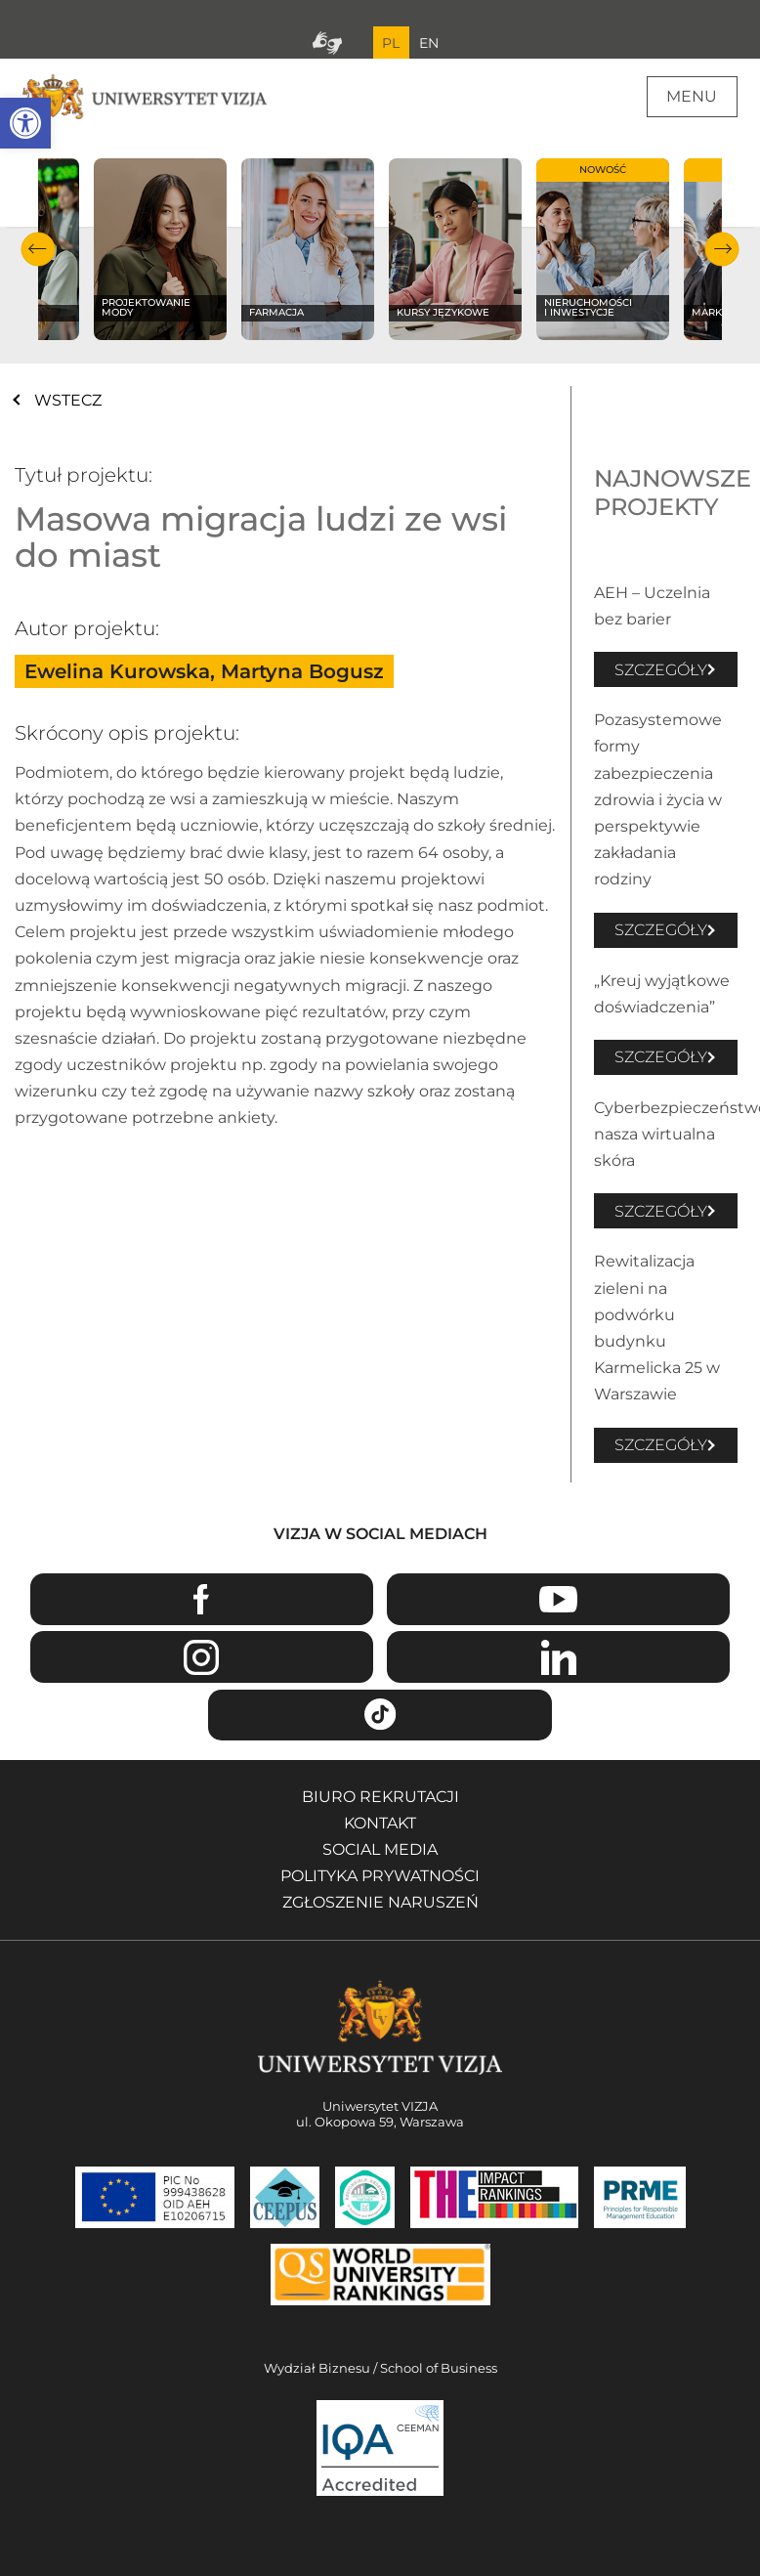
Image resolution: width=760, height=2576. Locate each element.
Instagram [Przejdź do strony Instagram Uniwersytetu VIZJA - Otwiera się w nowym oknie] (201, 1657)
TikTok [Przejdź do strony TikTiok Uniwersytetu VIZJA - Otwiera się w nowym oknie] (379, 1715)
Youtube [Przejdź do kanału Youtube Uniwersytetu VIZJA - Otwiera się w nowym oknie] (558, 1599)
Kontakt (380, 1823)
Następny (722, 249)
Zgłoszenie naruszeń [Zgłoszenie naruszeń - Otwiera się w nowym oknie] (380, 1902)
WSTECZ (68, 400)
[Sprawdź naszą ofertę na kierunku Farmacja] (308, 248)
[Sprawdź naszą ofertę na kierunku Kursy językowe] (455, 248)
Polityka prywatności (380, 1876)
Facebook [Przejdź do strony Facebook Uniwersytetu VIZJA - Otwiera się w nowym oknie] (201, 1599)
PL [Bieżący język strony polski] (391, 43)
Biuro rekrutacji (380, 1796)
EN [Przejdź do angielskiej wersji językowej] (429, 43)
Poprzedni (38, 249)
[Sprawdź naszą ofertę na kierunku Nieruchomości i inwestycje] (603, 248)
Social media (380, 1849)
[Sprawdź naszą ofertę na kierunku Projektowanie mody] (160, 248)
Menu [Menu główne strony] (691, 96)
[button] (25, 123)
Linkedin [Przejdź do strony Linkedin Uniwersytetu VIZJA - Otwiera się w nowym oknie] (558, 1657)
